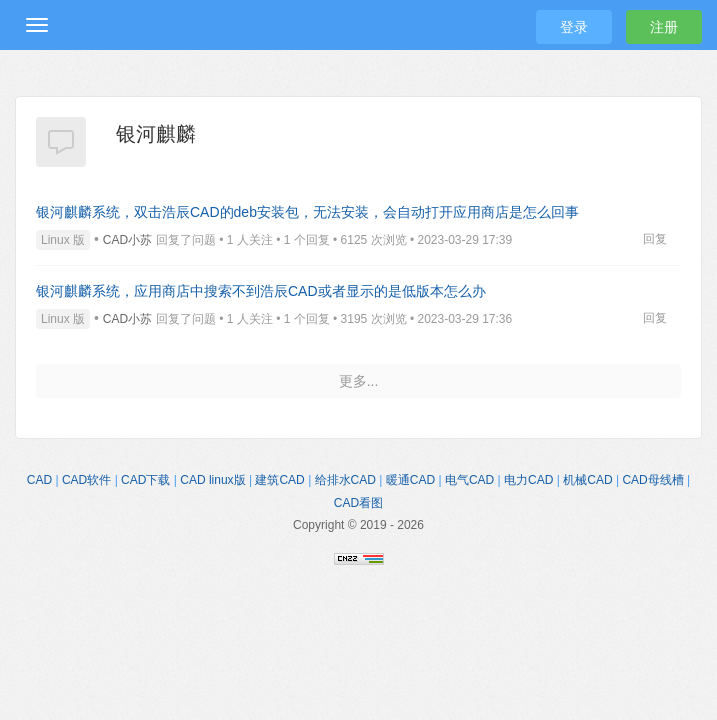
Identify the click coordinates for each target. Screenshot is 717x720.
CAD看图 (358, 503)
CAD (39, 480)
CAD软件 (86, 480)
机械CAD (587, 480)
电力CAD (528, 480)
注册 (664, 27)
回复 (655, 239)
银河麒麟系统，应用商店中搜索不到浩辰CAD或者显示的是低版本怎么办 (261, 291)
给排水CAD (345, 480)
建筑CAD (279, 480)
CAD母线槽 (652, 480)
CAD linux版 (212, 480)
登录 (574, 27)
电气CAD (469, 480)
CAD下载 (145, 480)
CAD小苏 (127, 240)
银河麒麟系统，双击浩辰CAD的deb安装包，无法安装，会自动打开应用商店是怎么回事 (307, 212)
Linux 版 (63, 240)
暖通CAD (410, 480)
